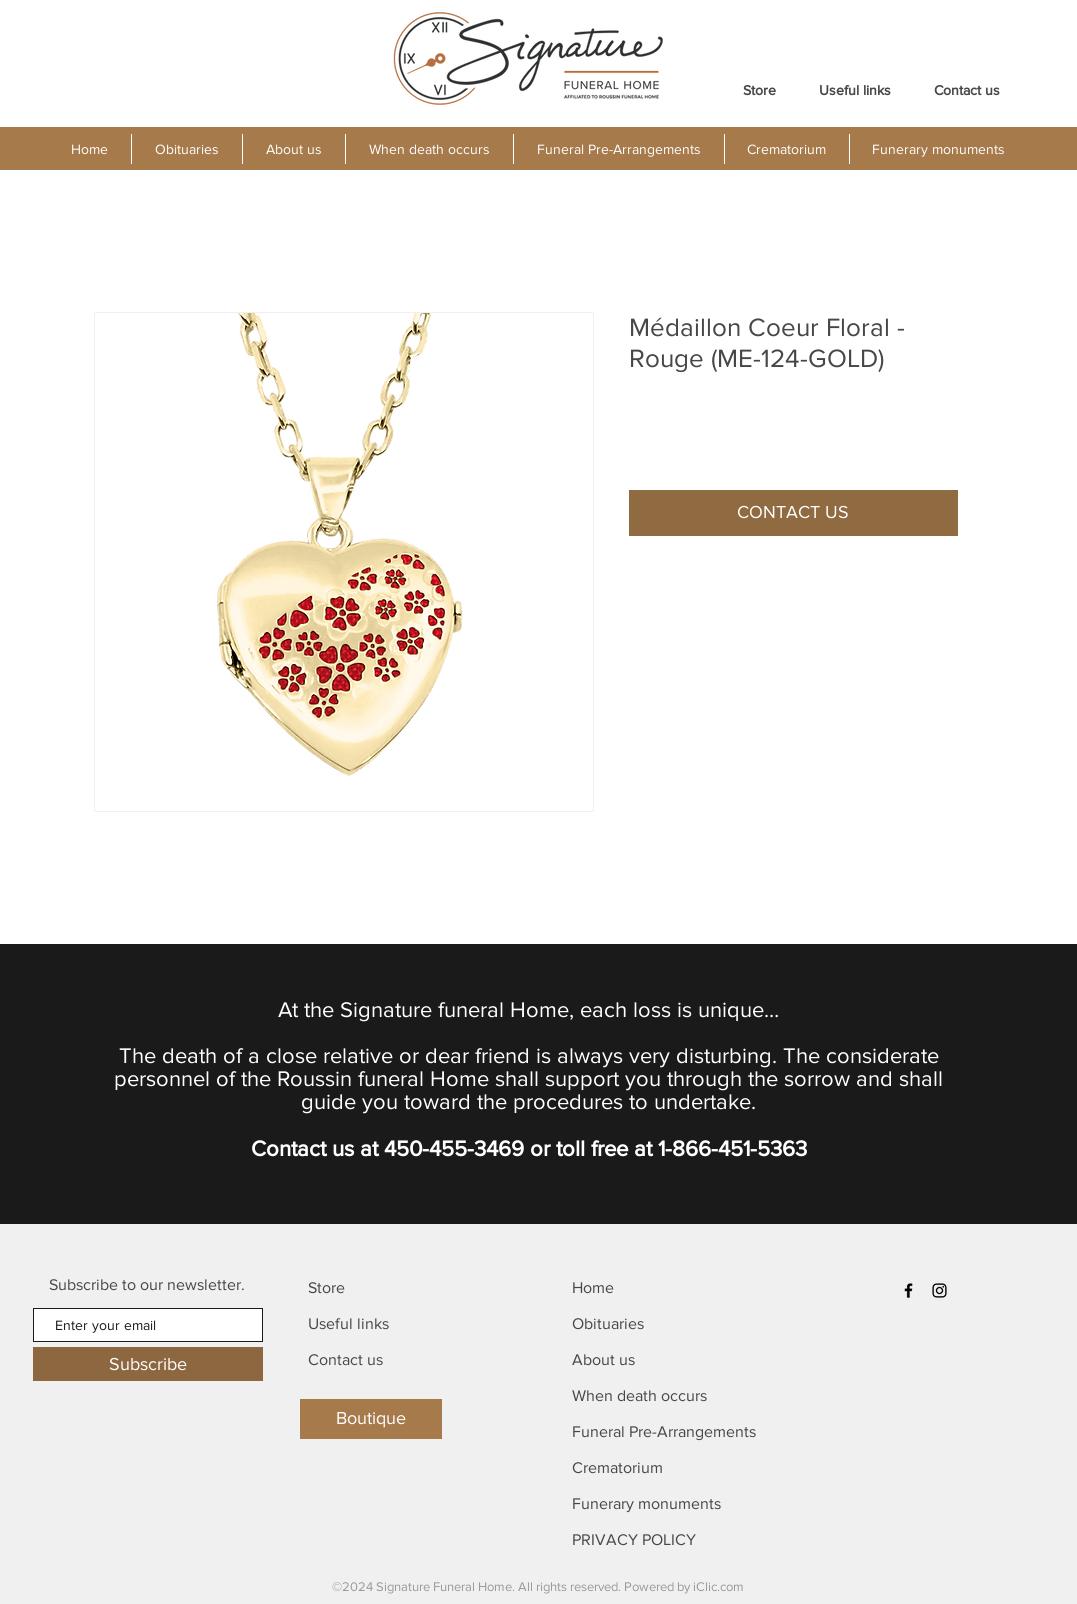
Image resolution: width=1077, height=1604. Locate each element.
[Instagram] (939, 1290)
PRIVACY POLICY (634, 1539)
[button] (293, 149)
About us (603, 1359)
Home (593, 1287)
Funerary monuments (646, 1503)
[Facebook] (908, 1290)
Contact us (345, 1359)
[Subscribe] (148, 1364)
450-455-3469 (454, 1148)
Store (326, 1287)
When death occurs (639, 1395)
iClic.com (718, 1586)
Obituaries (608, 1323)
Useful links (348, 1323)
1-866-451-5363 (732, 1148)
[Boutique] (371, 1419)
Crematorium (617, 1467)
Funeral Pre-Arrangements (664, 1431)
